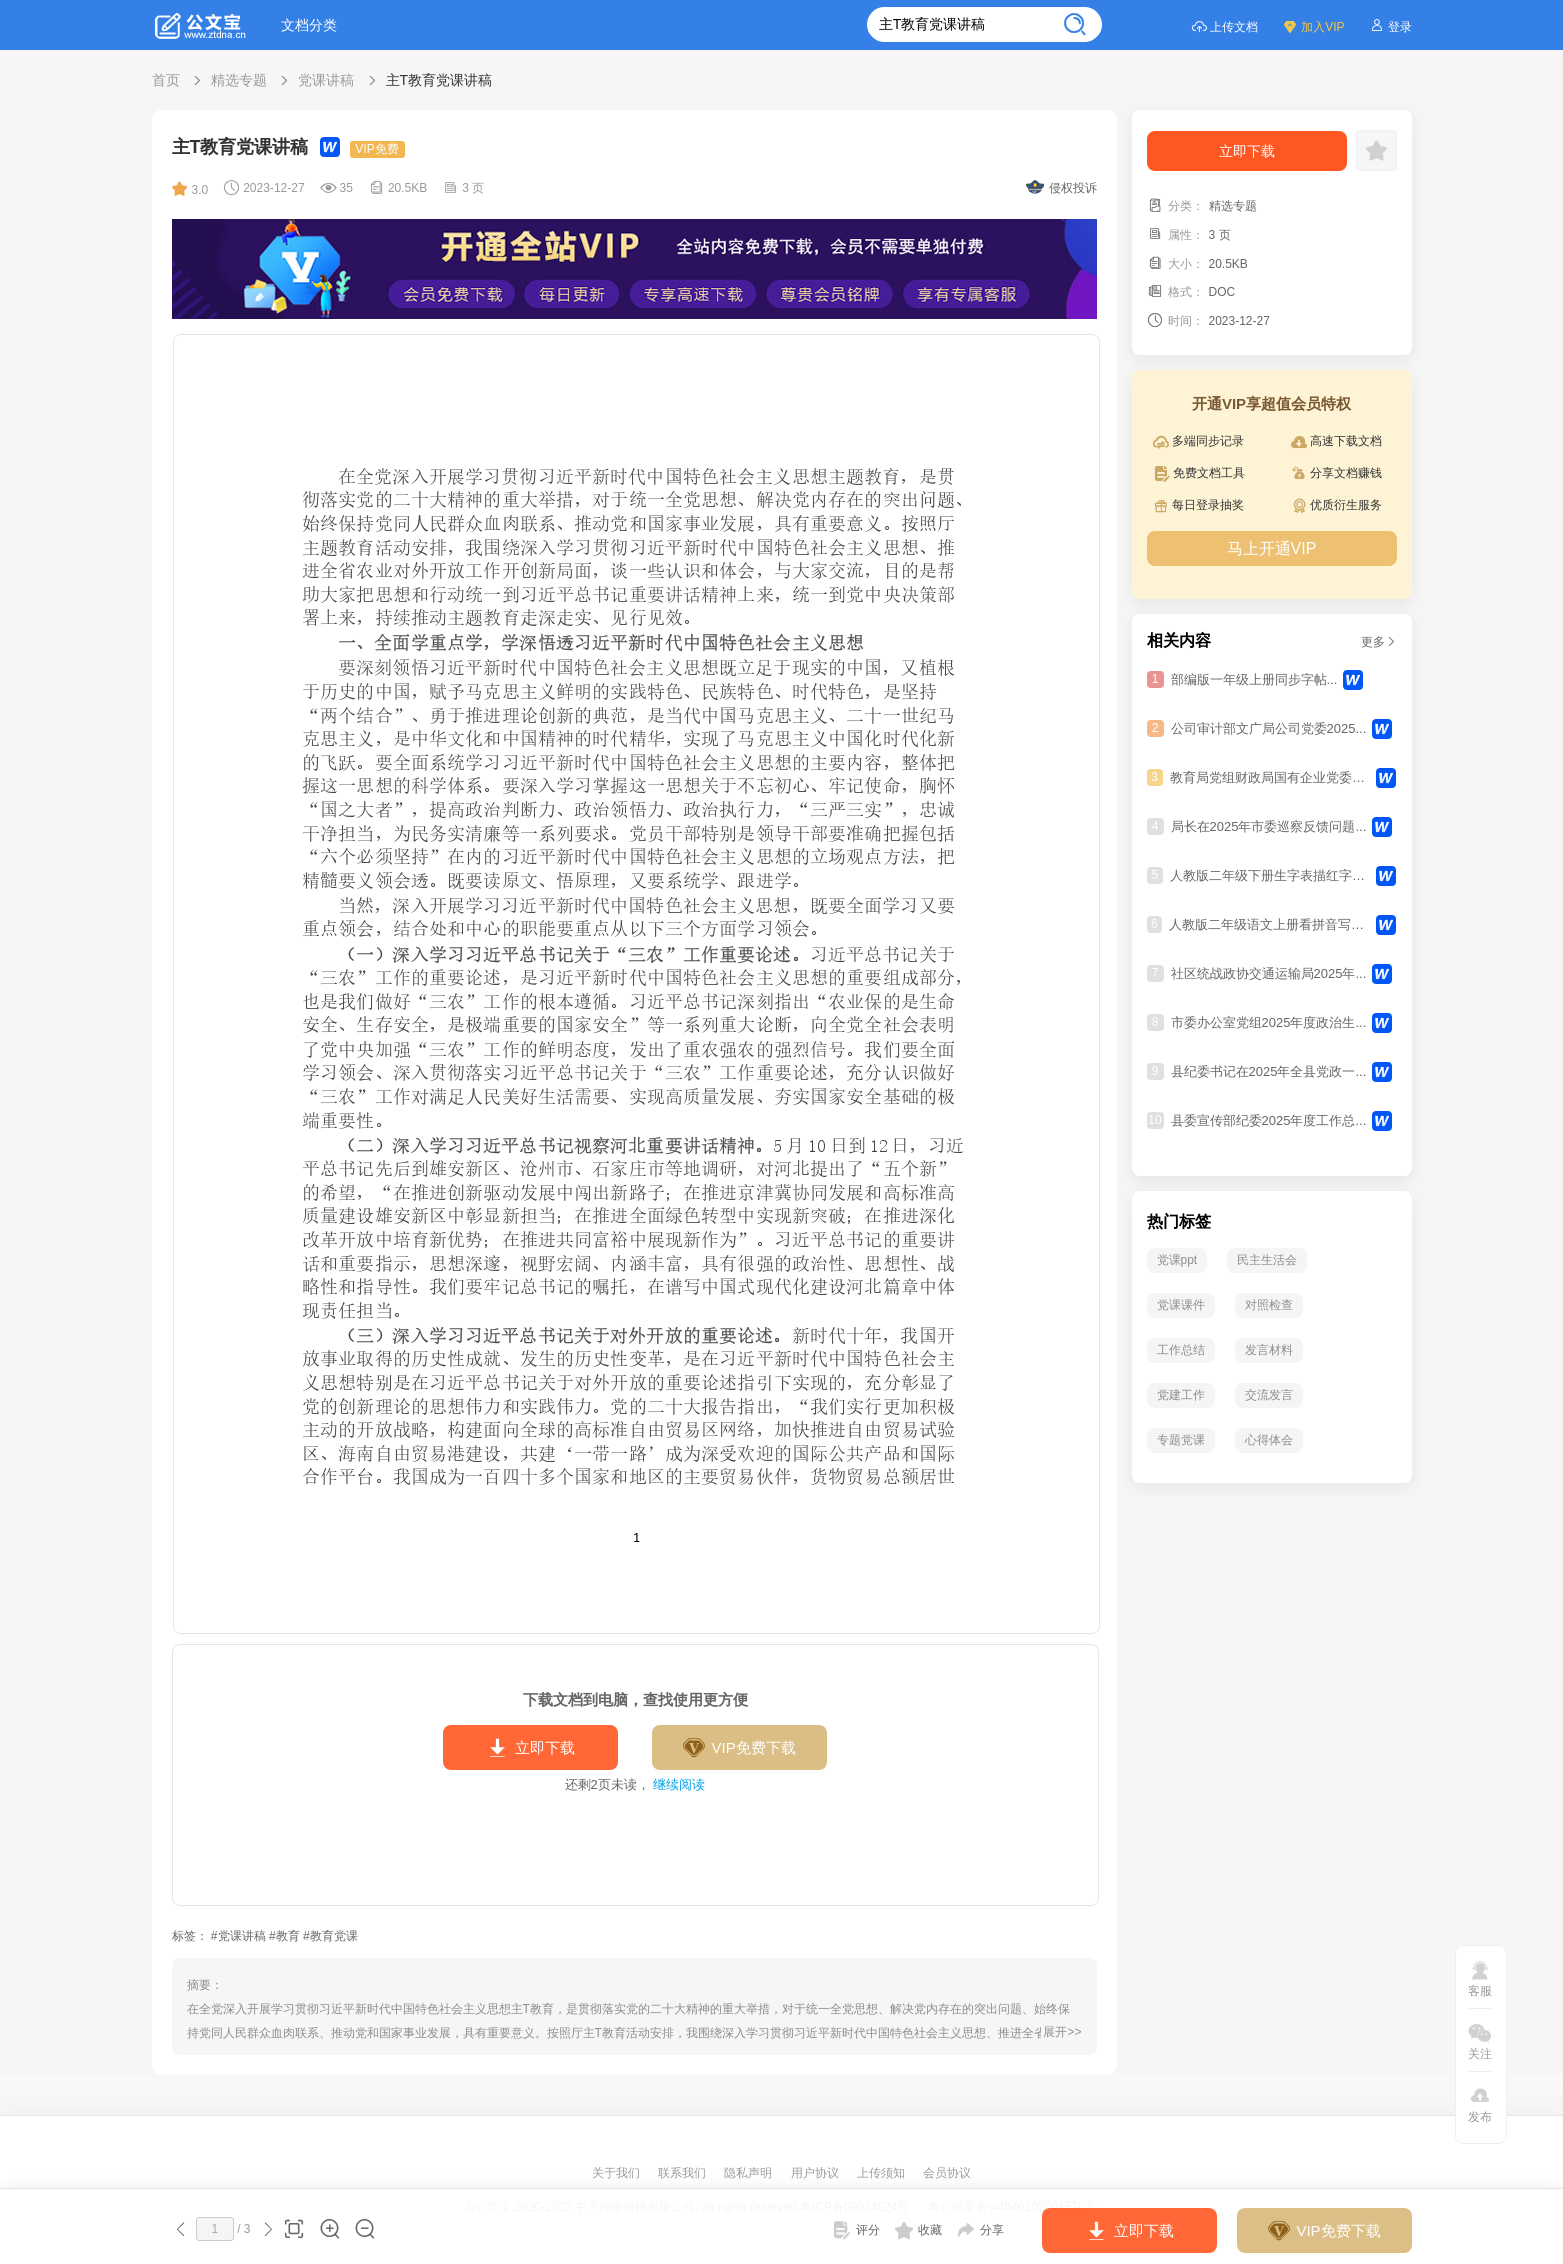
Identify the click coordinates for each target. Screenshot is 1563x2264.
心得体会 (1269, 1440)
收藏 (918, 2230)
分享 (980, 2230)
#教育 (284, 1936)
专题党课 (1181, 1440)
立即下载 (530, 1748)
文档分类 (309, 25)
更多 (1379, 642)
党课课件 (1181, 1305)
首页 (166, 80)
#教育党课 (330, 1936)
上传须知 (882, 2173)
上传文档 (1224, 25)
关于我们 (617, 2173)
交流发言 (1269, 1395)
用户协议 (816, 2173)
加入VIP (1313, 25)
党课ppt (1177, 1260)
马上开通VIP (1272, 548)
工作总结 (1181, 1350)
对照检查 (1269, 1305)
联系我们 (683, 2173)
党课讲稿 (326, 80)
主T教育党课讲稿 (439, 80)
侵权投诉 (1061, 187)
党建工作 (1181, 1395)
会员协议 (947, 2173)
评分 (856, 2230)
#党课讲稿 (238, 1936)
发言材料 (1269, 1350)
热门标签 (1179, 1221)
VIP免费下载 (738, 1748)
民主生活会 (1267, 1260)
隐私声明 (749, 2173)
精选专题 (239, 80)
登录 (1390, 25)
